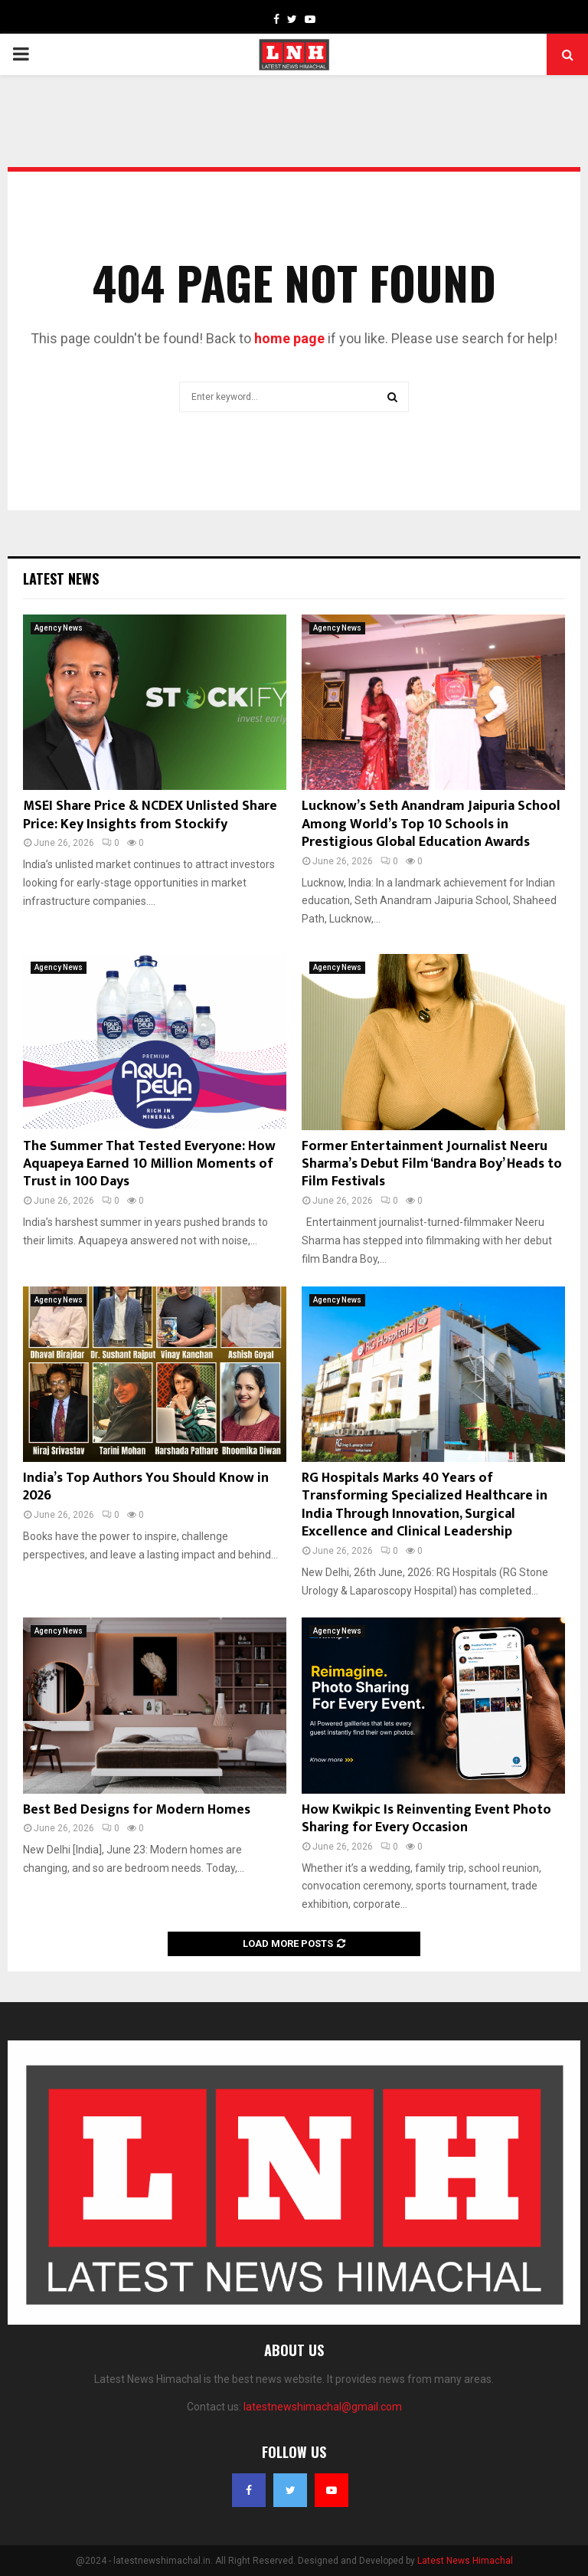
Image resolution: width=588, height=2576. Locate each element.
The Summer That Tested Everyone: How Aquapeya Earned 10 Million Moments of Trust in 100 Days (149, 1164)
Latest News (61, 578)
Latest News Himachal (465, 2560)
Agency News (58, 628)
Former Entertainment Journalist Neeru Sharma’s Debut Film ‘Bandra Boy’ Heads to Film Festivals (432, 1164)
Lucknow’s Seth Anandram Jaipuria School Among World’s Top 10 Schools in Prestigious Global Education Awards (431, 824)
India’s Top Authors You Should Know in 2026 (146, 1487)
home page (289, 338)
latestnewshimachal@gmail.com (322, 2407)
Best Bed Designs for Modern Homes (136, 1809)
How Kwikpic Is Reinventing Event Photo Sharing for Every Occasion (426, 1818)
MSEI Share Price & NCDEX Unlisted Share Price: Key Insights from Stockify (150, 815)
